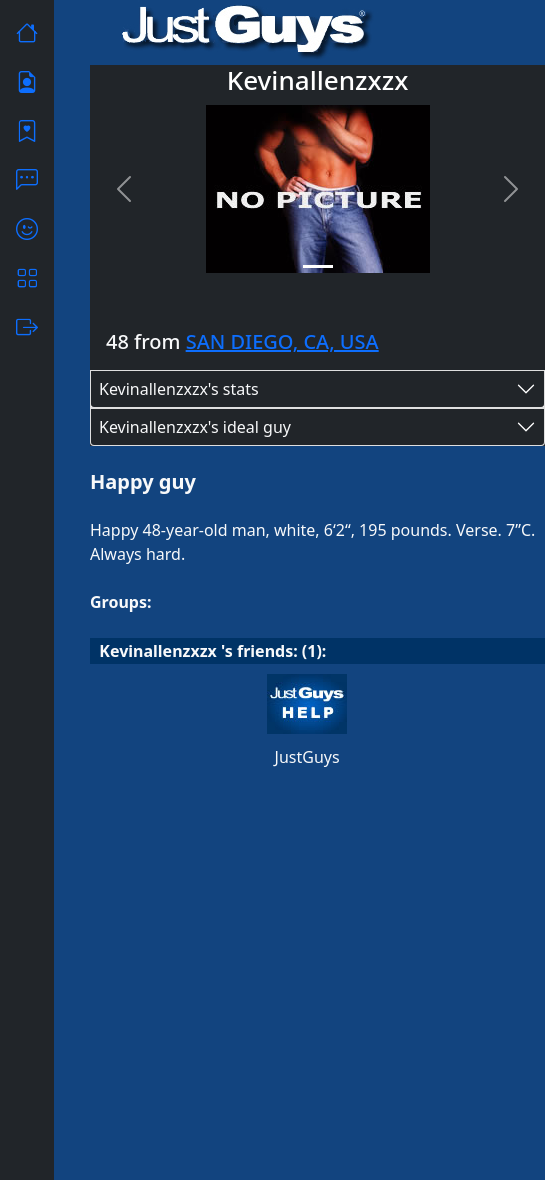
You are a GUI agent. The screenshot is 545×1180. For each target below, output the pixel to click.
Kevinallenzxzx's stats (179, 389)
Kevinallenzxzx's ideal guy (195, 427)
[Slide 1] (318, 266)
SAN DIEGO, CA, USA (282, 341)
